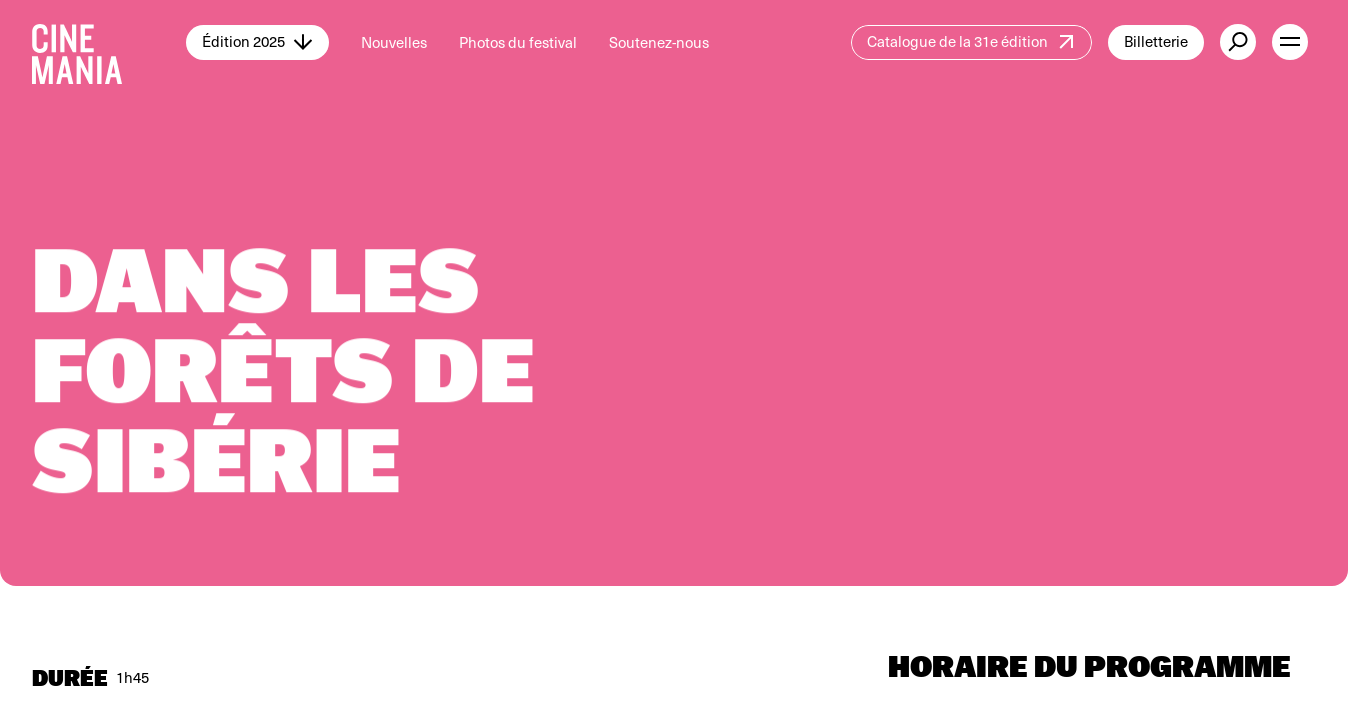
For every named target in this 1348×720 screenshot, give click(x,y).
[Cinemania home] (109, 42)
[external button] (1238, 42)
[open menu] (1290, 42)
